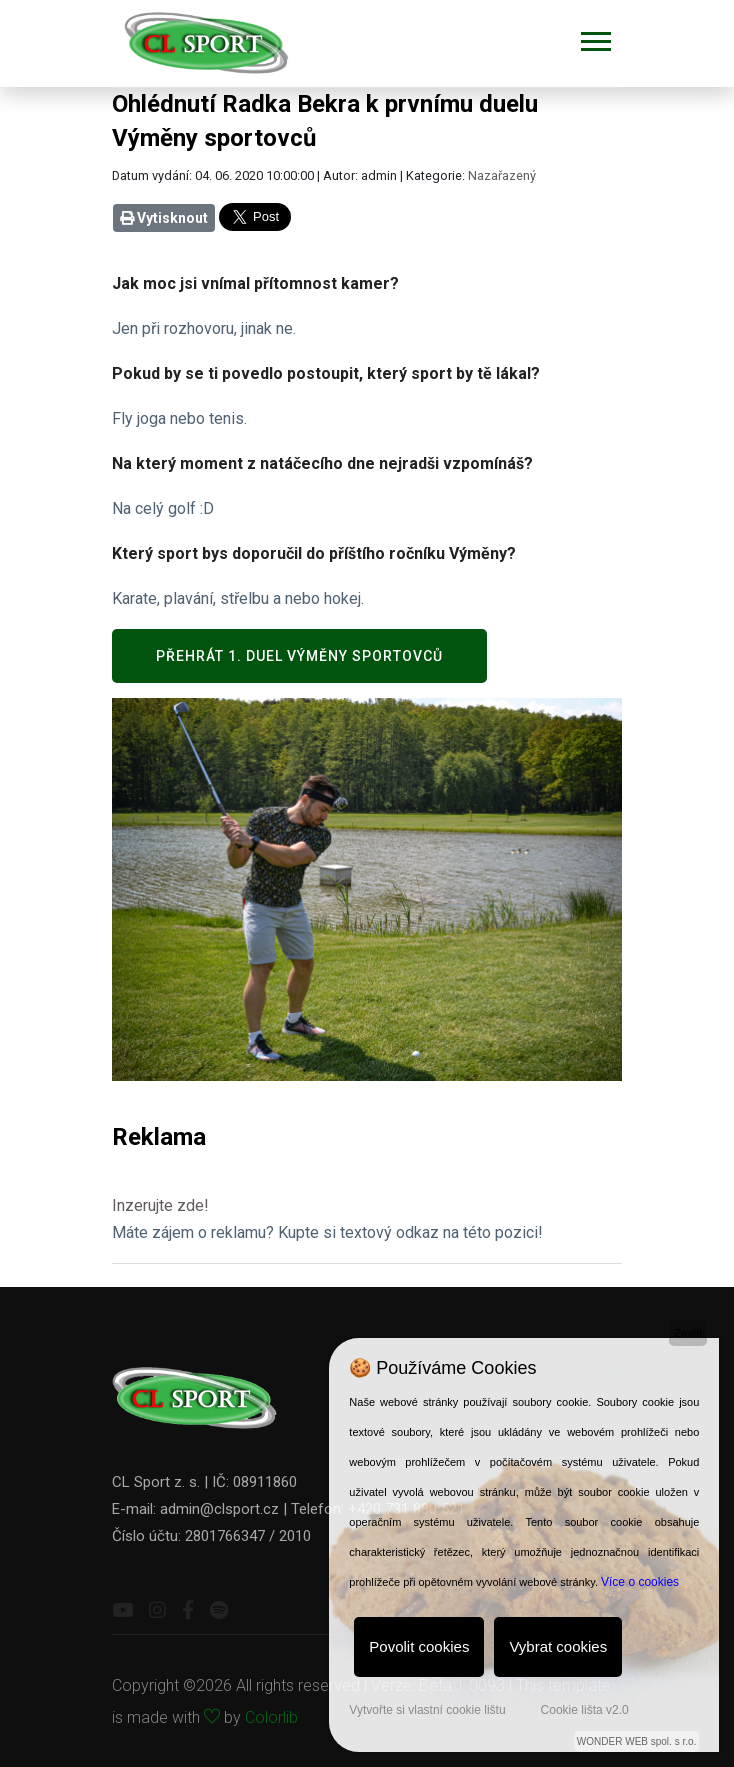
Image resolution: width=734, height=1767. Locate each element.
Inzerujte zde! (160, 1205)
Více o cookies (640, 1582)
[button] (594, 37)
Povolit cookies (419, 1646)
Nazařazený (502, 175)
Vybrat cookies (558, 1646)
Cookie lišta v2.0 (585, 1710)
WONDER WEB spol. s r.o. (636, 1741)
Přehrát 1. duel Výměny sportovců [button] (299, 656)
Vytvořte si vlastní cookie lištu (427, 1710)
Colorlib (271, 1717)
